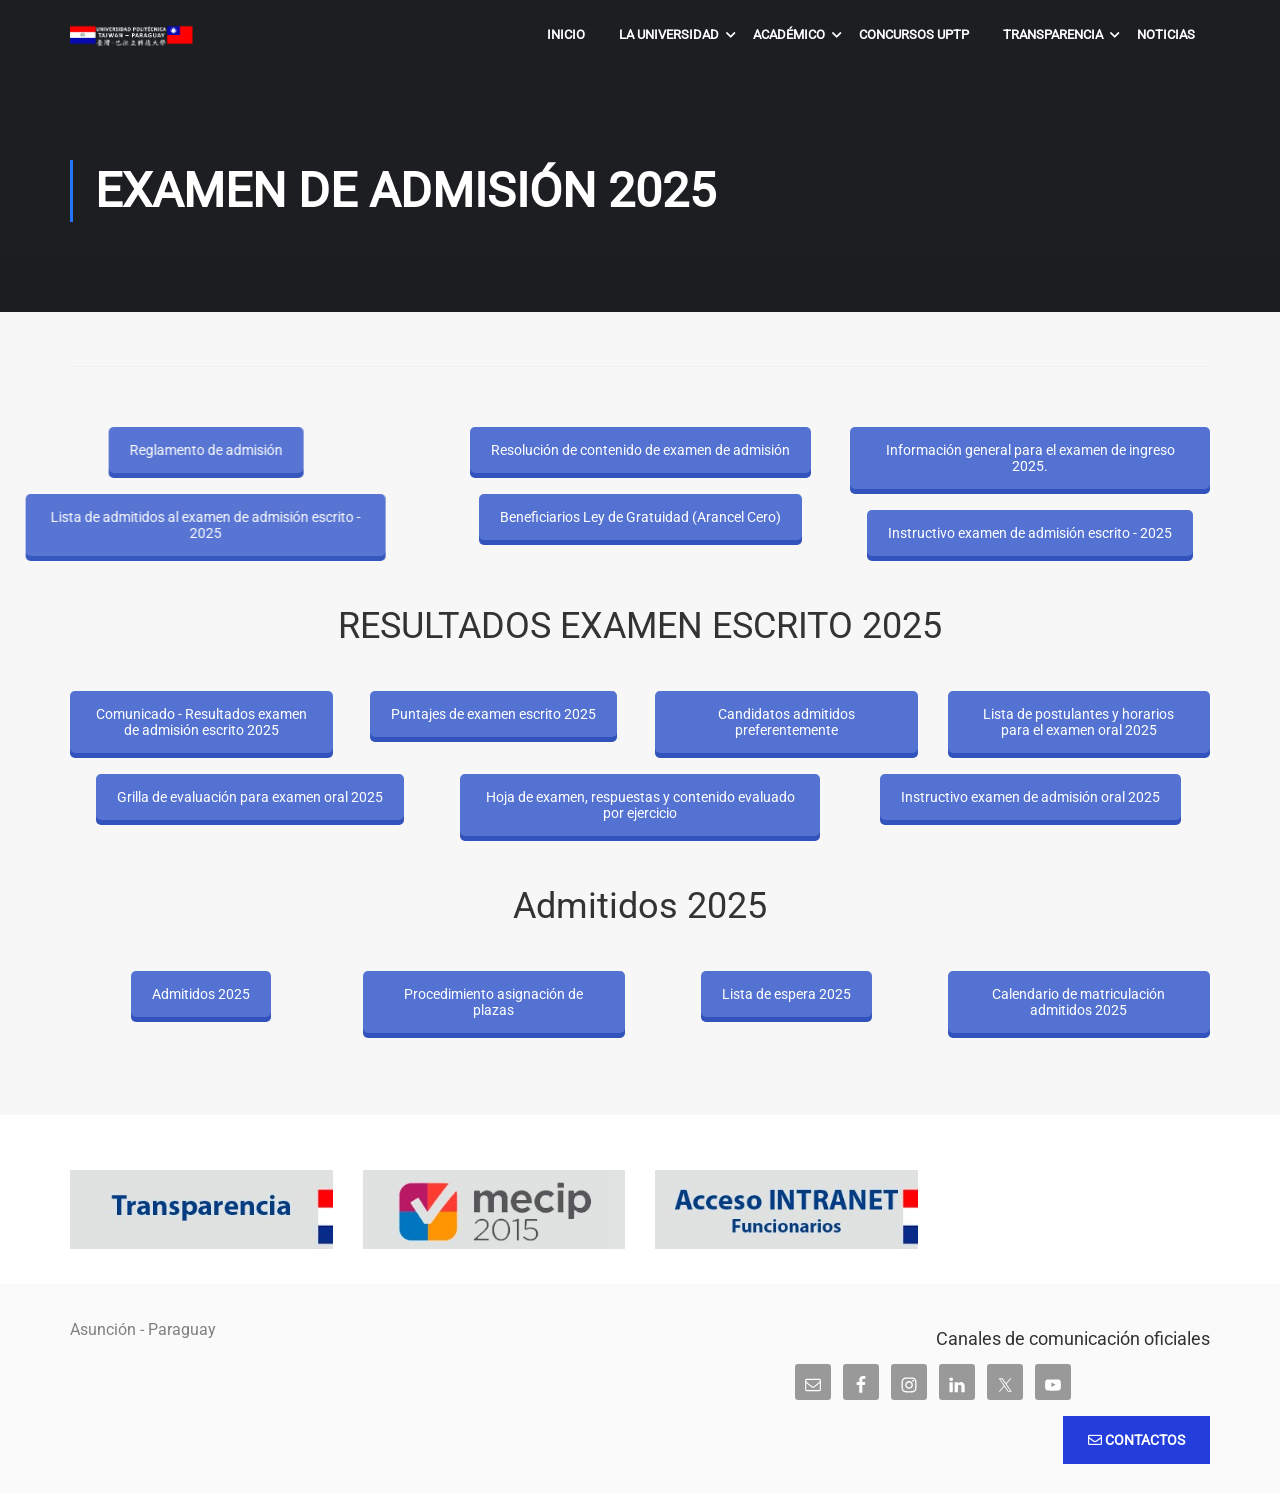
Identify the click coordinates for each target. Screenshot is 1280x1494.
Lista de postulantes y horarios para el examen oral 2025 (1078, 722)
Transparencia (1053, 34)
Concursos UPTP (914, 34)
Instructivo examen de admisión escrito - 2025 (1030, 533)
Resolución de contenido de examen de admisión (640, 450)
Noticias (1166, 34)
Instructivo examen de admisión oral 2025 (1030, 797)
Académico (789, 34)
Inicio (566, 34)
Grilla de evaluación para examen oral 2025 (250, 797)
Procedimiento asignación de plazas (493, 1002)
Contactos (1136, 1440)
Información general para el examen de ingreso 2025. (1030, 458)
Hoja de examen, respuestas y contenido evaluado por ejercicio (640, 805)
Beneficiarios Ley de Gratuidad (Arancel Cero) (640, 517)
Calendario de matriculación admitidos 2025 (1078, 1002)
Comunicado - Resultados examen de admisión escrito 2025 (201, 722)
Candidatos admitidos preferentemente (786, 722)
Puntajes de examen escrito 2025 (493, 714)
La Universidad (669, 34)
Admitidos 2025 (201, 994)
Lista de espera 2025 (786, 994)
